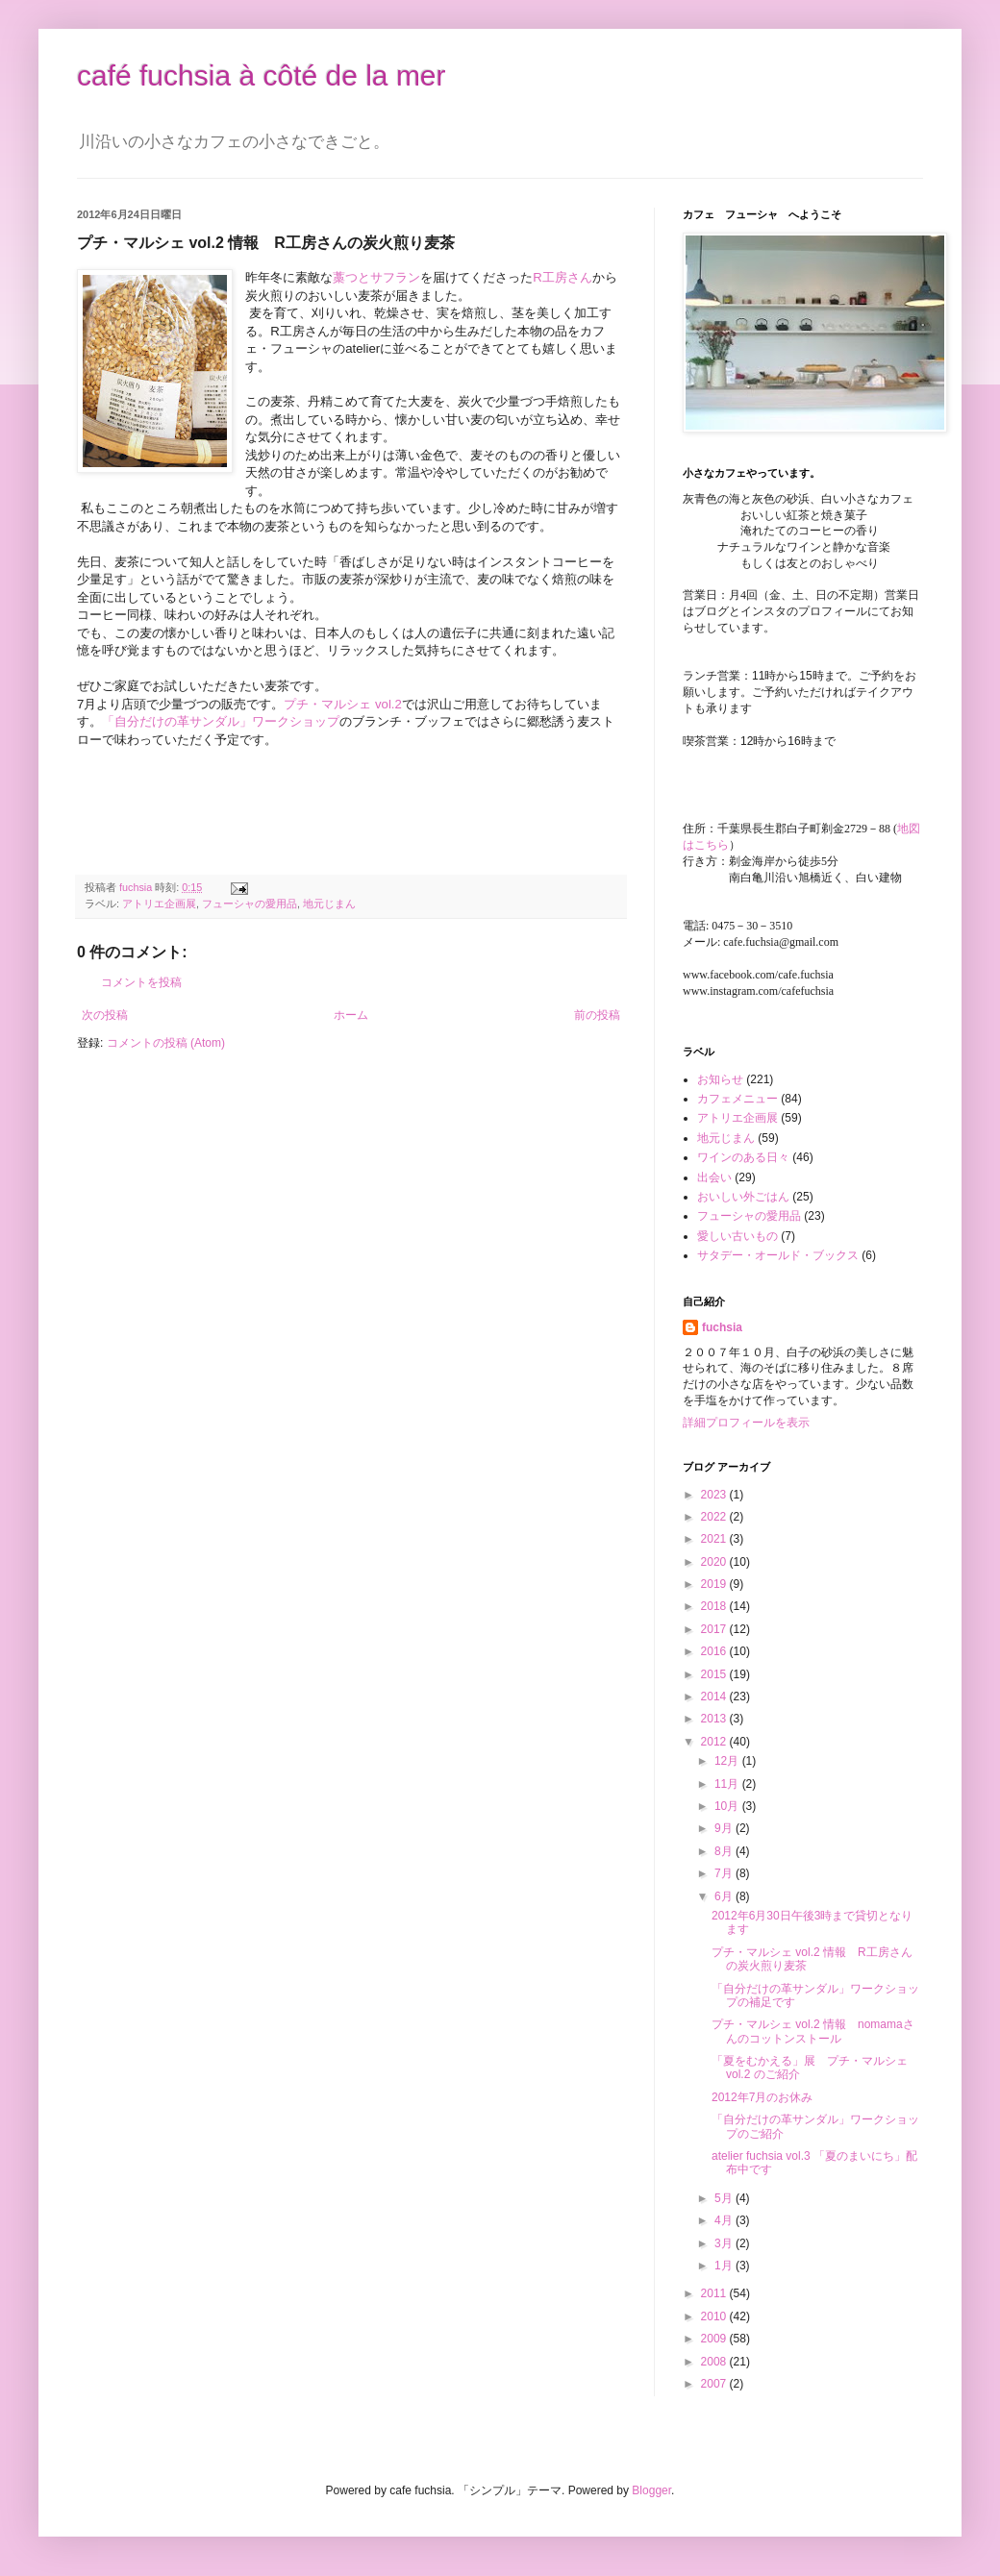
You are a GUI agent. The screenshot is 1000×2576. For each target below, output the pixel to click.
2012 (715, 1741)
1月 (725, 2265)
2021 (715, 1539)
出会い (714, 1177)
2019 (715, 1584)
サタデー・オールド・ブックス (778, 1255)
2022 (715, 1516)
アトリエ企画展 (159, 903)
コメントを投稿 (141, 982)
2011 (715, 2293)
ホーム (351, 1015)
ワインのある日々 (743, 1157)
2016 (715, 1651)
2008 (715, 2361)
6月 (725, 1896)
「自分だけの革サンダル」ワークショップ (220, 721)
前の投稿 (597, 1015)
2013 (715, 1718)
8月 (725, 1851)
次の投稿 (105, 1015)
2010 (715, 2316)
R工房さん (562, 277)
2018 (715, 1606)
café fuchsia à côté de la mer (261, 75)
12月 (728, 1761)
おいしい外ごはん (743, 1196)
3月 (725, 2243)
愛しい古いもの (737, 1236)
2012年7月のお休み (762, 2097)
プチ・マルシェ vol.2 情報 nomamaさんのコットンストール (813, 2031)
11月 (728, 1784)
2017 (715, 1629)
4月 (725, 2220)
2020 (715, 1562)
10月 (728, 1806)
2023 (715, 1494)
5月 (725, 2198)
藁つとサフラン (376, 277)
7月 (725, 1873)
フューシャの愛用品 (249, 903)
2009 (715, 2338)
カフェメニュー (737, 1098)
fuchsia (722, 1327)
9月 (725, 1828)
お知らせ (720, 1079)
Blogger (651, 2490)
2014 (715, 1696)
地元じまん (329, 903)
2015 (715, 1674)
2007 (715, 2383)
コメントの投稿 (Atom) (166, 1043)
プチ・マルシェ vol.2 (343, 704)
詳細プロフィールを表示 (746, 1422)
